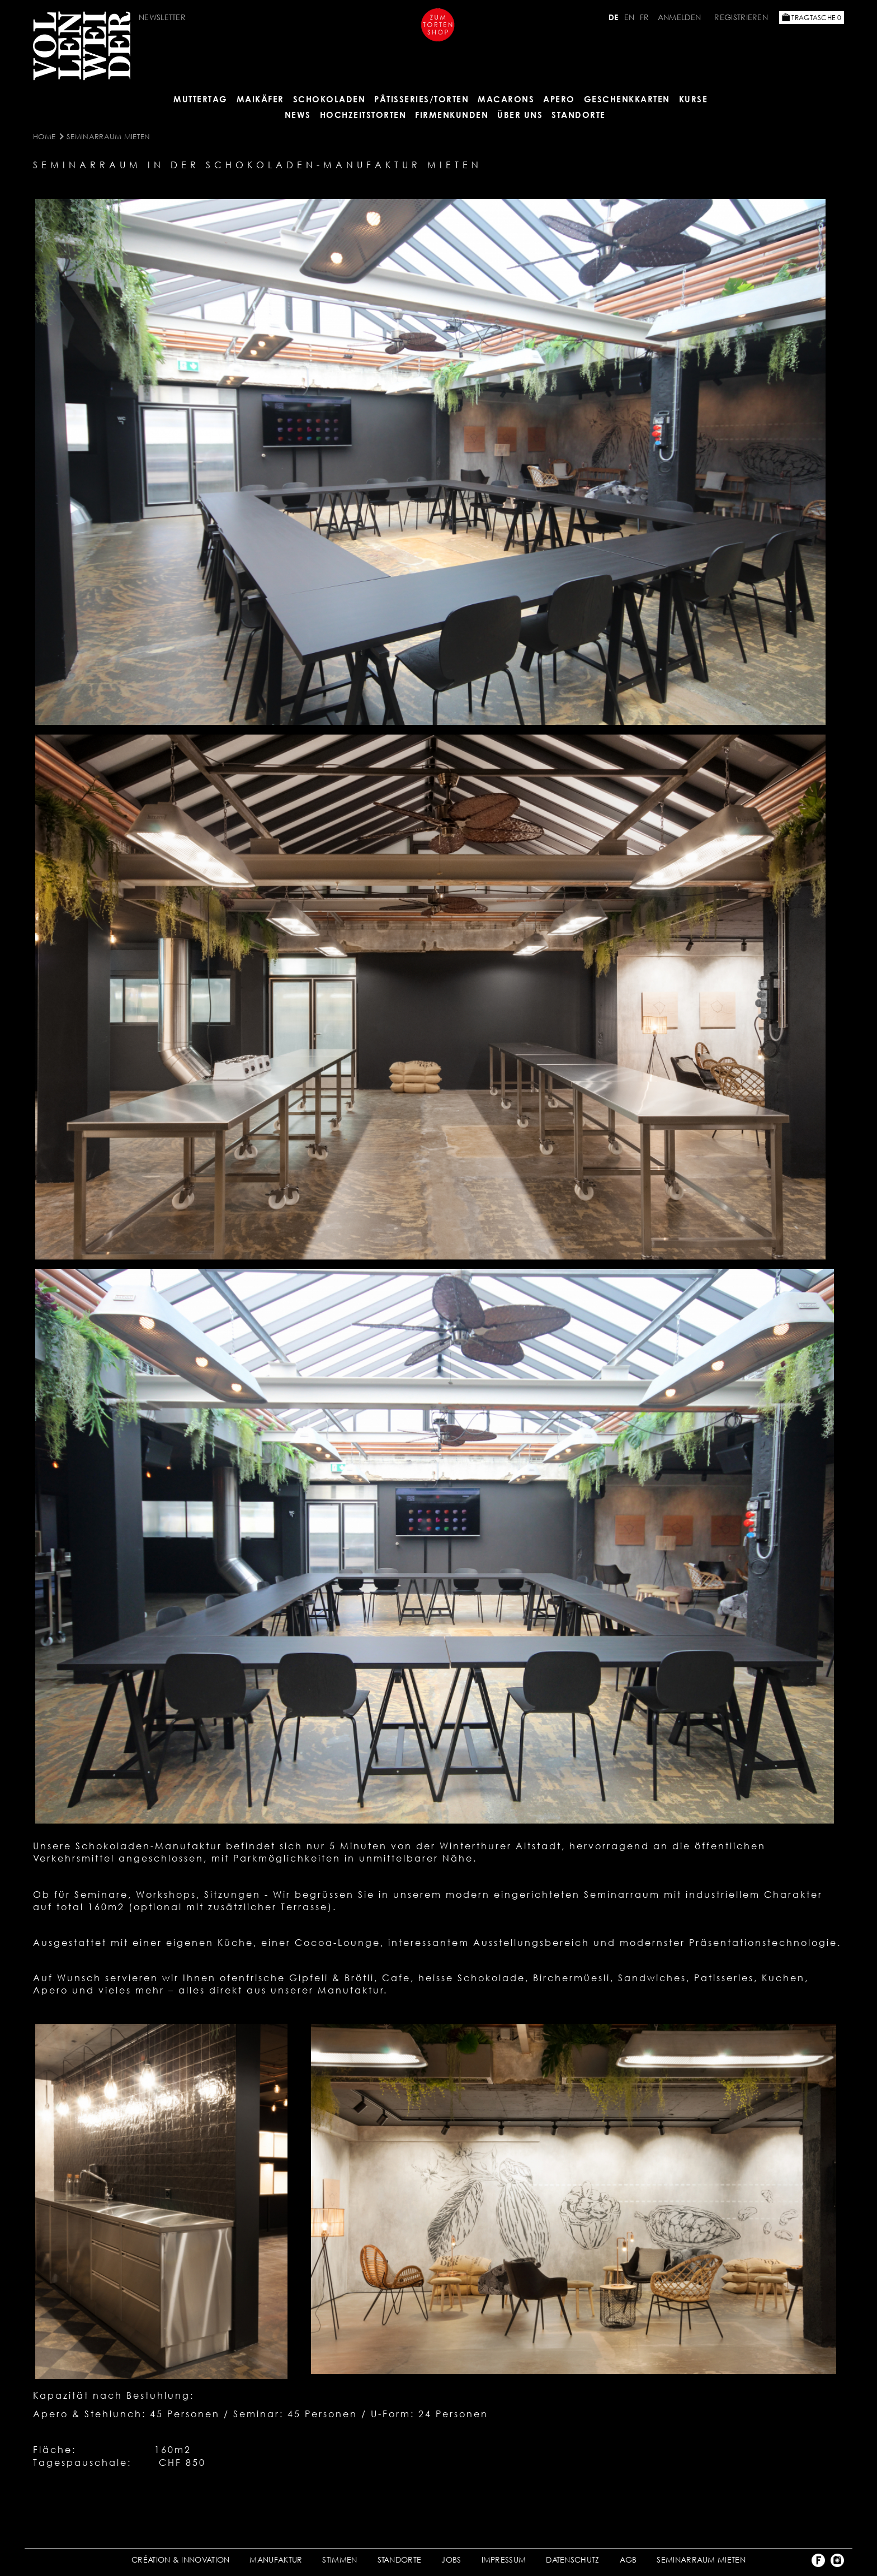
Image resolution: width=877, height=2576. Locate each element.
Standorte (578, 115)
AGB (628, 2559)
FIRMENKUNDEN (451, 115)
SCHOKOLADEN (329, 99)
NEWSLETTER (162, 17)
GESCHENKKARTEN (627, 99)
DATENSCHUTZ (572, 2559)
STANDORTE (400, 2559)
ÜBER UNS (520, 115)
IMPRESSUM (504, 2559)
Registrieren (741, 17)
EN (629, 17)
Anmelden (681, 17)
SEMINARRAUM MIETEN (108, 136)
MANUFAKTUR (275, 2559)
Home (44, 136)
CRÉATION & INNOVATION (180, 2559)
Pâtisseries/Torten (421, 99)
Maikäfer (260, 99)
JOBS (451, 2559)
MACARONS (506, 99)
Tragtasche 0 (811, 17)
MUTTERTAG (200, 99)
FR (644, 17)
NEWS (298, 115)
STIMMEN (339, 2559)
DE (614, 17)
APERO (559, 99)
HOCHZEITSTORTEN (363, 115)
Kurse (693, 99)
